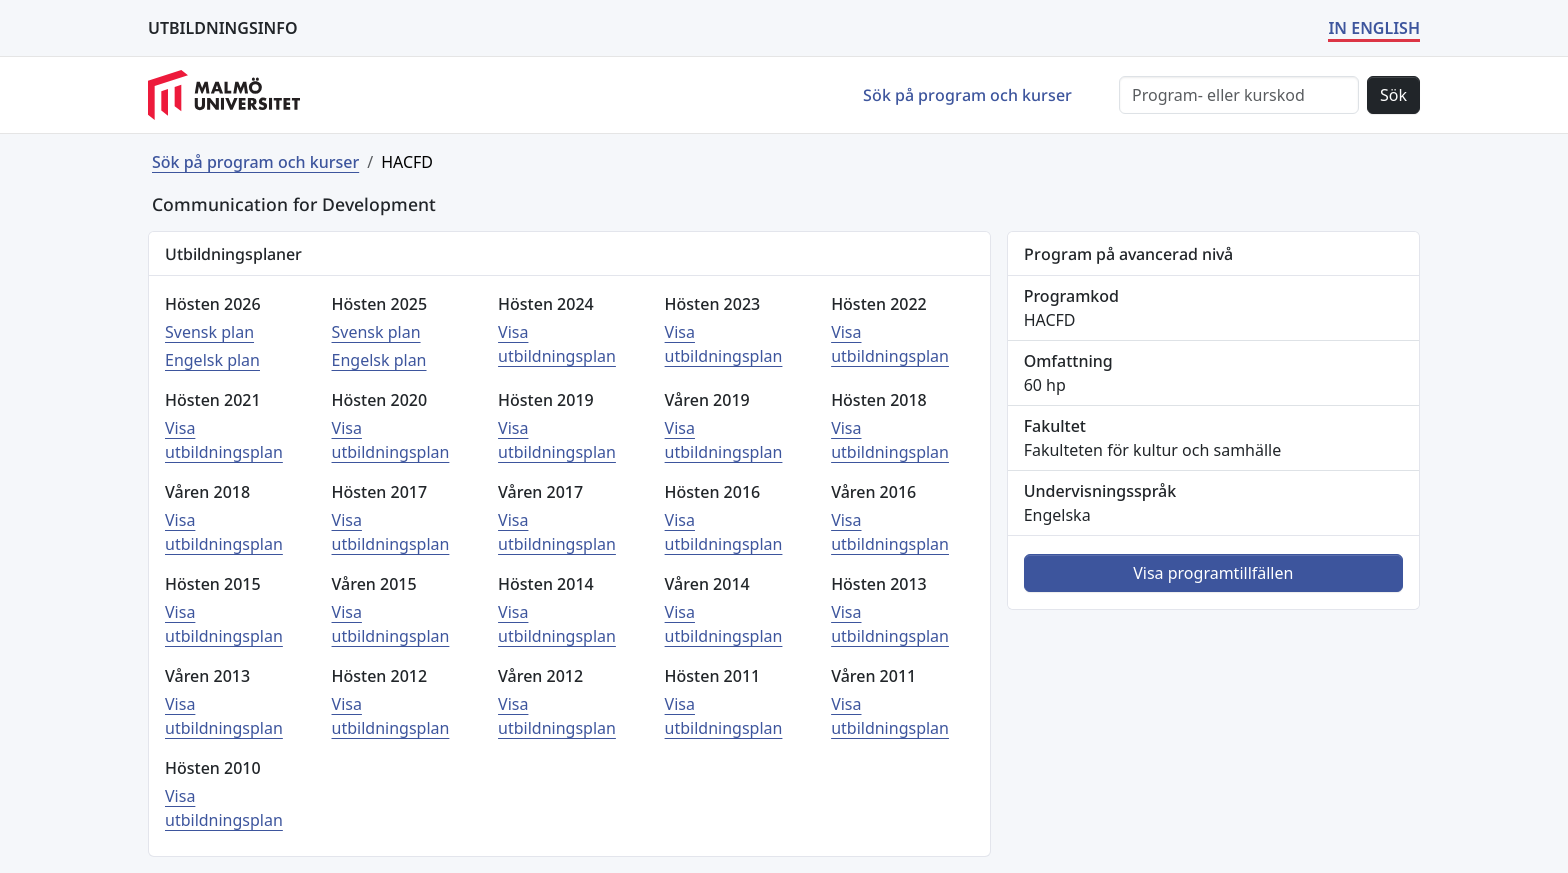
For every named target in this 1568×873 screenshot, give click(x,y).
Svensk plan (209, 332)
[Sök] (1239, 95)
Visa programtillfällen (1213, 573)
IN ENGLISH (1374, 28)
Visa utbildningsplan (557, 344)
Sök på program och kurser (967, 95)
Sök (1393, 95)
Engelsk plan (212, 360)
